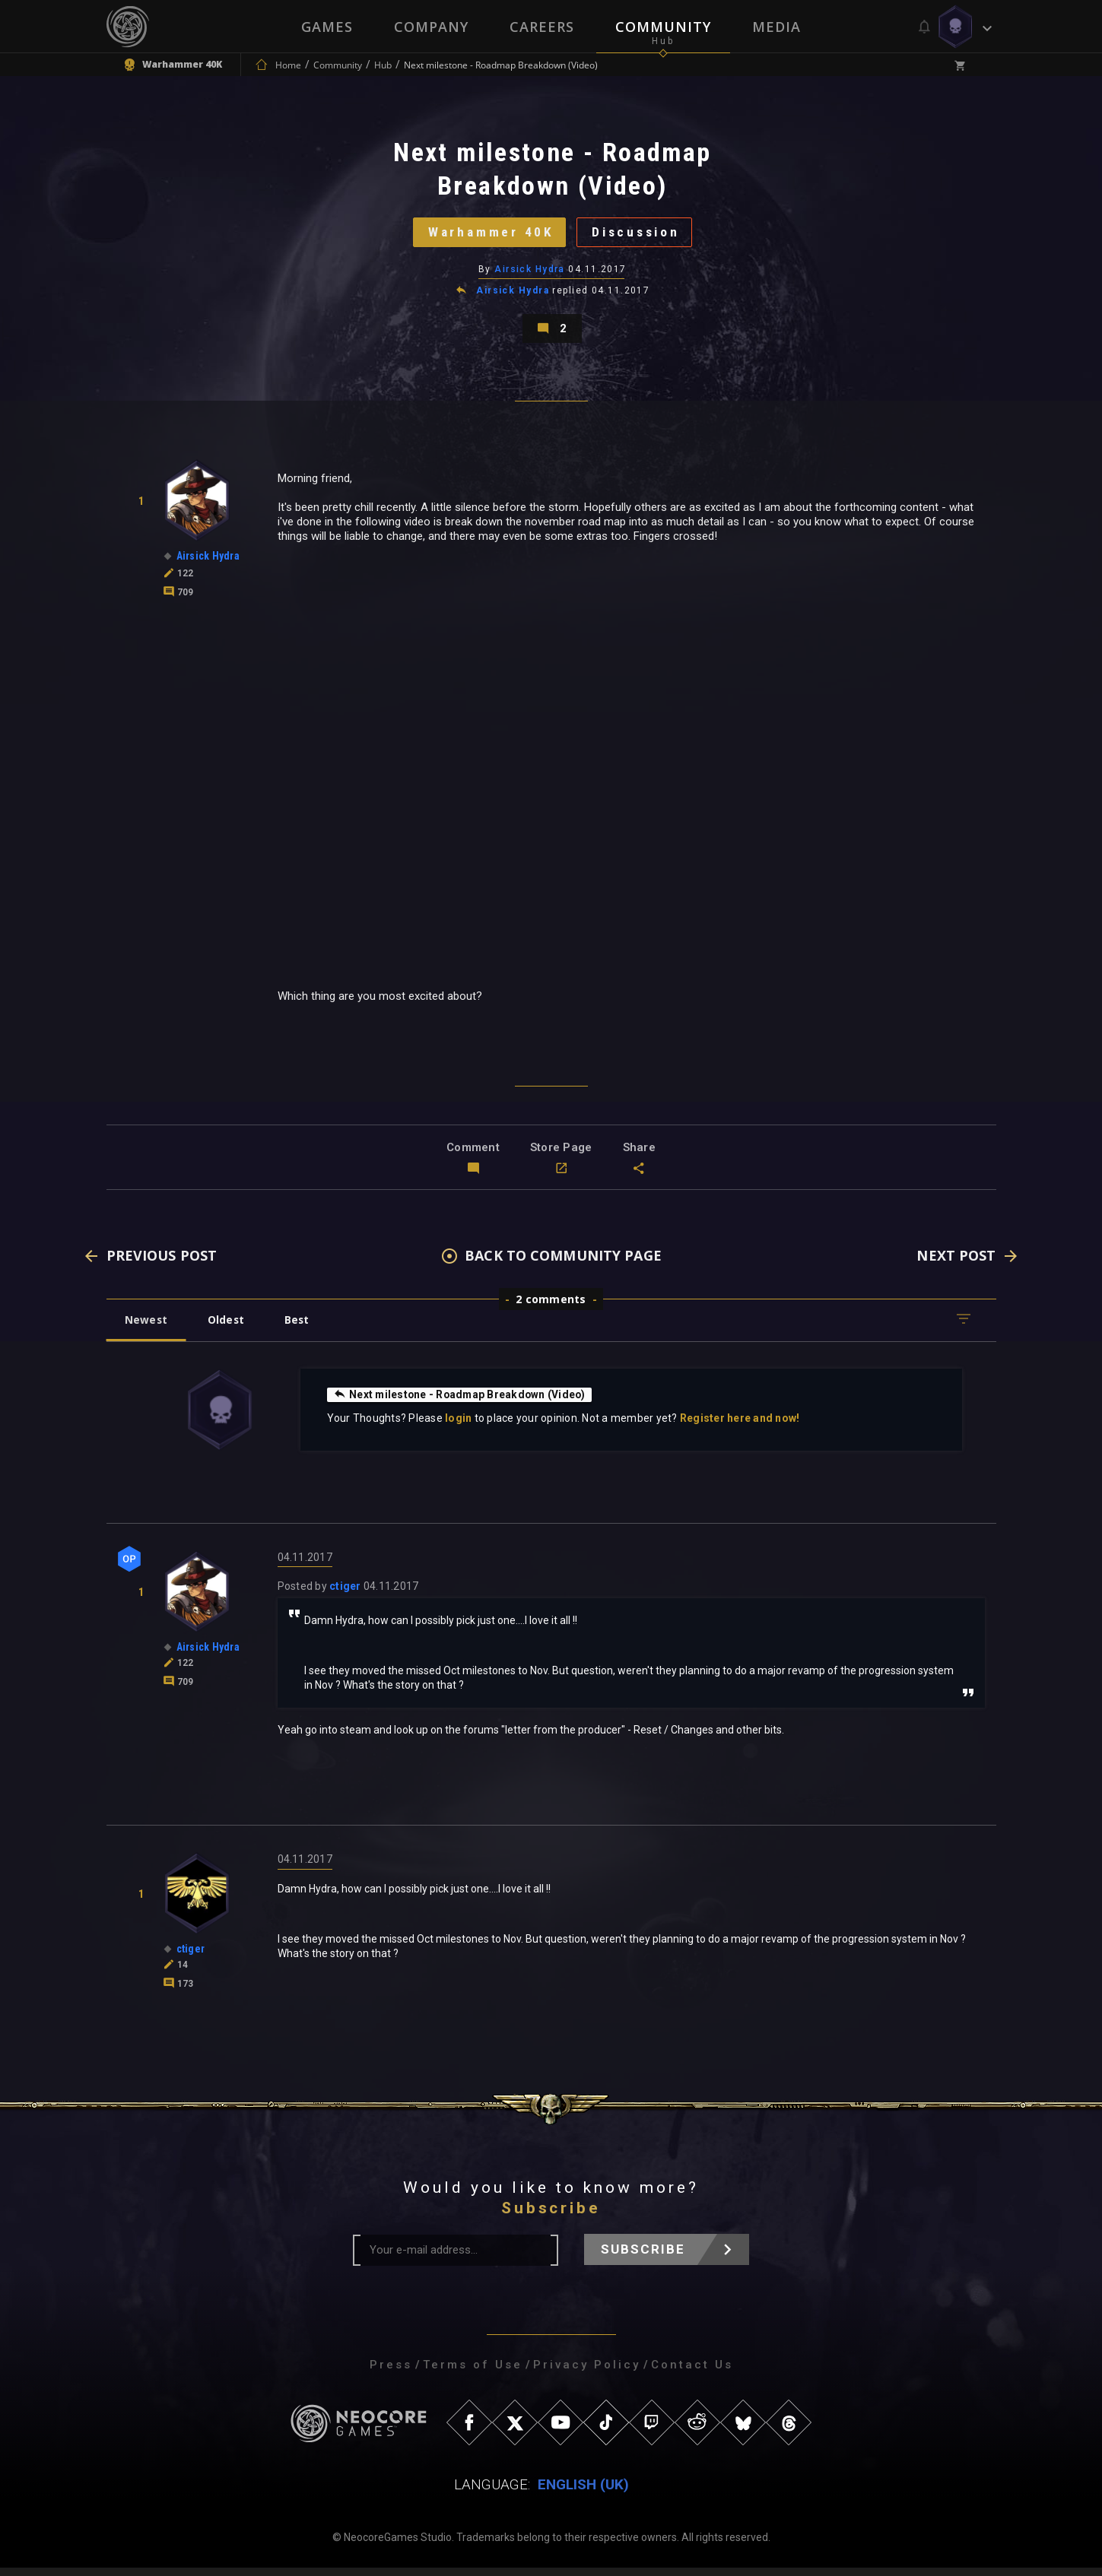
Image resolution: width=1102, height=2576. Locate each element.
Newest (147, 1327)
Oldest (228, 1327)
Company (431, 26)
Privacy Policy (586, 2373)
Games (327, 26)
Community (663, 26)
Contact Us (692, 2373)
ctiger (345, 1594)
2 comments (551, 1306)
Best (301, 1327)
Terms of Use (472, 2373)
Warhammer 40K (487, 235)
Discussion (638, 235)
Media (776, 26)
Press (391, 2373)
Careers (542, 26)
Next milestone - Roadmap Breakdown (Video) (462, 1402)
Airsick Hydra (529, 273)
